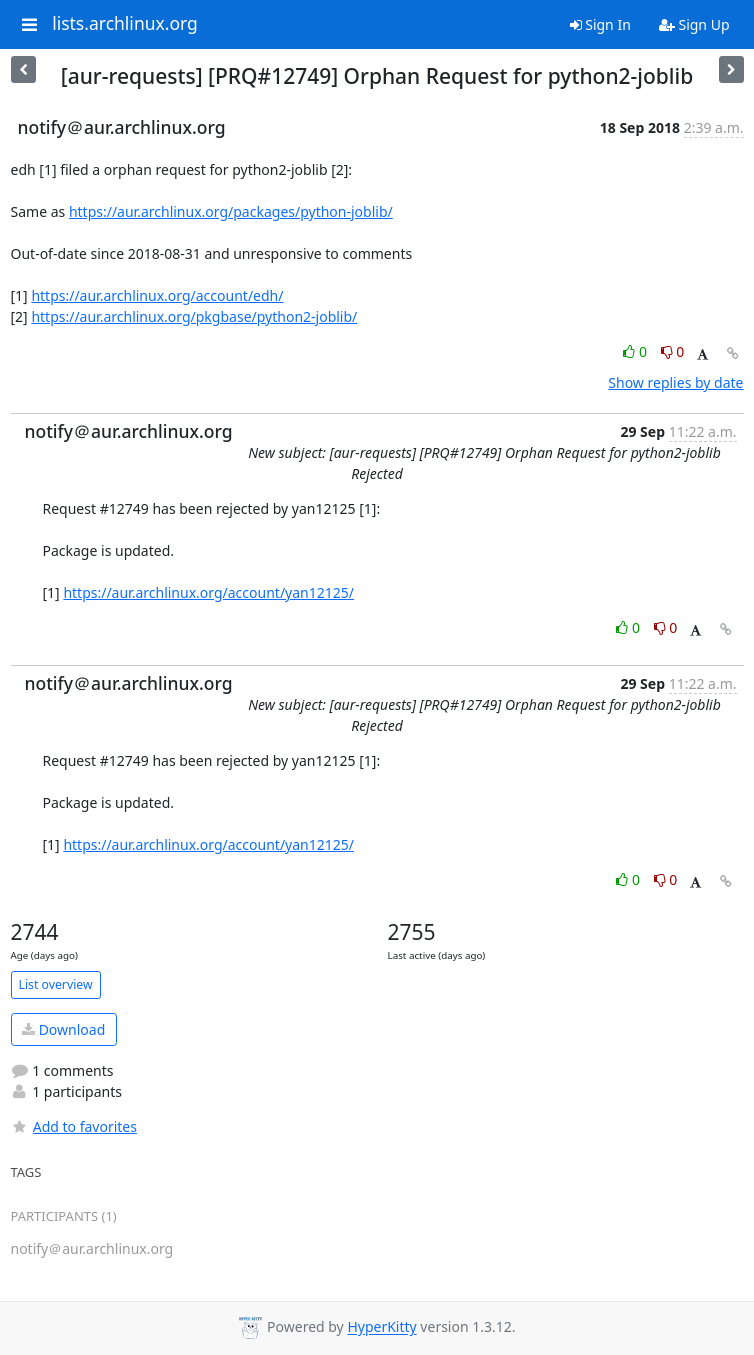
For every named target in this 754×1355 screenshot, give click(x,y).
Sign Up (694, 24)
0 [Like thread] (636, 351)
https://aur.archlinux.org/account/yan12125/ (208, 592)
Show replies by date (675, 382)
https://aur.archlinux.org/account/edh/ (157, 295)
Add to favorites (74, 1126)
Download (63, 1029)
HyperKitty (381, 1327)
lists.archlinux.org (125, 24)
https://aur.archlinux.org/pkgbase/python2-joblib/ (194, 316)
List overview (56, 984)
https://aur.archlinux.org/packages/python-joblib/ (231, 211)
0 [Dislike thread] (673, 351)
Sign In (600, 24)
